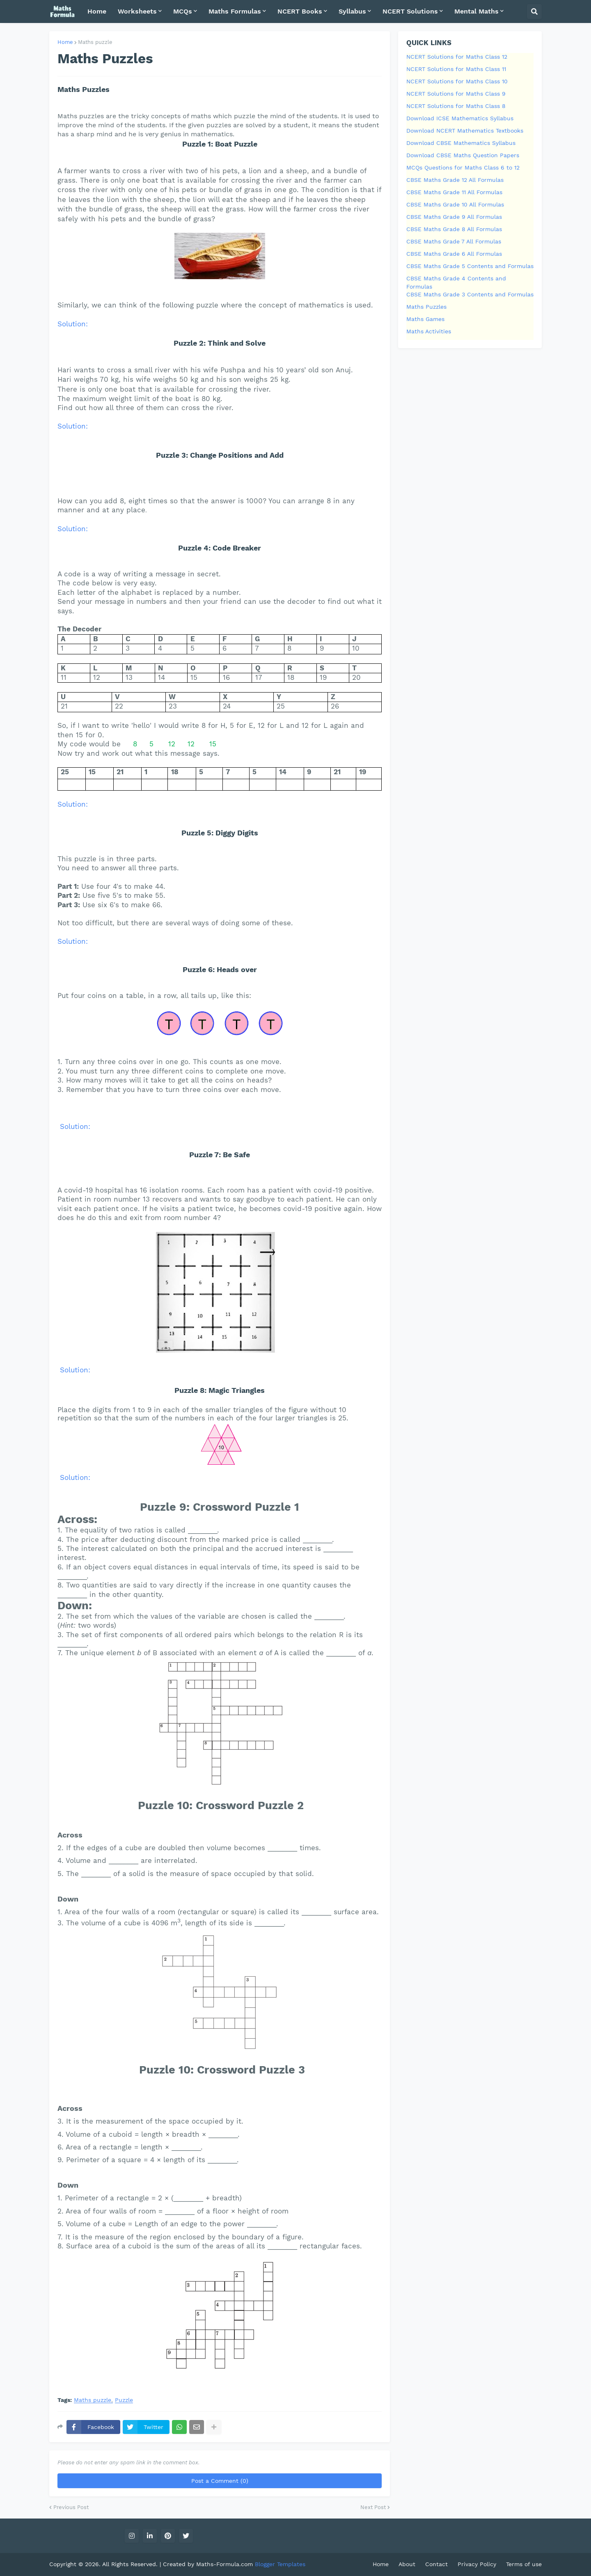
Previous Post (71, 2507)
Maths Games (425, 319)
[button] (534, 11)
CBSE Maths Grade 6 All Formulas (454, 253)
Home (65, 42)
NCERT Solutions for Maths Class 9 (456, 93)
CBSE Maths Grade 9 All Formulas (454, 216)
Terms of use (524, 2564)
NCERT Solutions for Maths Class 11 (456, 69)
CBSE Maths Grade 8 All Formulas (454, 229)
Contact (436, 2564)
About (407, 2564)
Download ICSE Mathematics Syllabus (459, 118)
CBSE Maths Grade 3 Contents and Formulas (470, 294)
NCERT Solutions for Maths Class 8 (456, 106)
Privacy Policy (477, 2564)
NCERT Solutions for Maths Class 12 (456, 56)
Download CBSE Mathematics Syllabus (460, 143)
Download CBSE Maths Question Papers (462, 155)
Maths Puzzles (426, 306)
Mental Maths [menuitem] (476, 11)
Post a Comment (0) (219, 2480)
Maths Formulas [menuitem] (234, 11)
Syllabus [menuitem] (352, 11)
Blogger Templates (280, 2564)
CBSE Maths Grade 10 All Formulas (455, 204)
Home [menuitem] (96, 11)
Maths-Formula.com (225, 2564)
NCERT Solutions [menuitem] (410, 11)
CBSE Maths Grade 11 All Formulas (454, 192)
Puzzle (124, 2400)
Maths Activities (428, 331)
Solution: (72, 324)
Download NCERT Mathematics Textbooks (464, 130)
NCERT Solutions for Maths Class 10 (457, 81)
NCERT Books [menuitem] (299, 11)
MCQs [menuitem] (182, 11)
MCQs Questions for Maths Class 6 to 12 (463, 167)
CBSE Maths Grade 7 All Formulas (453, 241)
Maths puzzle (95, 42)
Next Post (373, 2507)
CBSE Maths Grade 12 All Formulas (455, 180)
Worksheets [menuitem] (137, 11)
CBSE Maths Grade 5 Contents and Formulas (470, 266)
